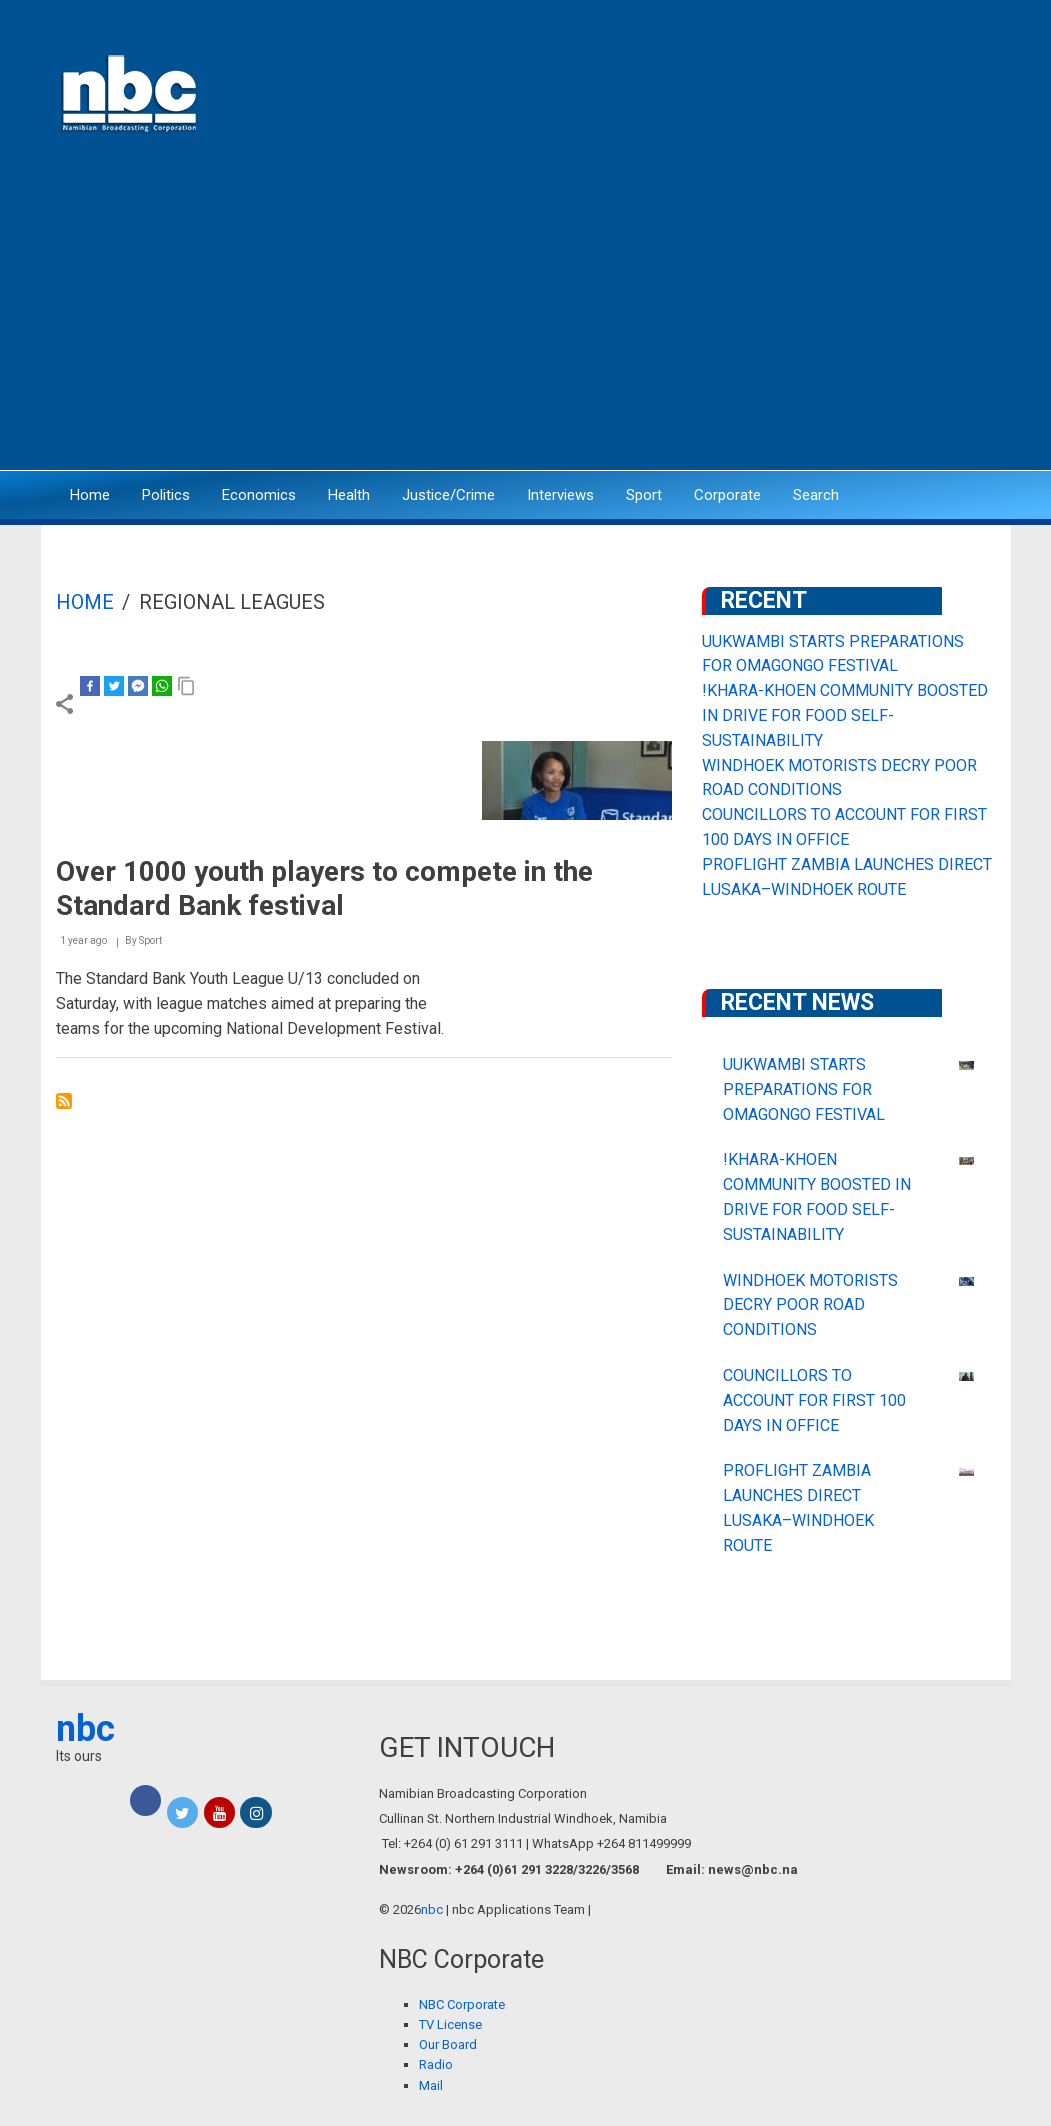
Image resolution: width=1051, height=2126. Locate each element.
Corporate (727, 495)
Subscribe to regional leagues (64, 1101)
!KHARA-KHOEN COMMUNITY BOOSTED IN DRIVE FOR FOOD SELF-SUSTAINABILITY (845, 715)
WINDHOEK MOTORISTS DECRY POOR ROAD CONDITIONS (810, 1305)
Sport (644, 495)
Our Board (448, 2044)
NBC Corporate (462, 2004)
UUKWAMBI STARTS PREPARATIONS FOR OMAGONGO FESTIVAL (804, 1089)
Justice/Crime (448, 495)
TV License (450, 2024)
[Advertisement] (526, 315)
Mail (431, 2085)
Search (816, 495)
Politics (166, 495)
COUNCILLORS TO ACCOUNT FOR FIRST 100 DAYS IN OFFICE (814, 1400)
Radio (436, 2064)
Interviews (560, 495)
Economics (259, 495)
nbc (85, 1729)
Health (349, 495)
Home (90, 495)
